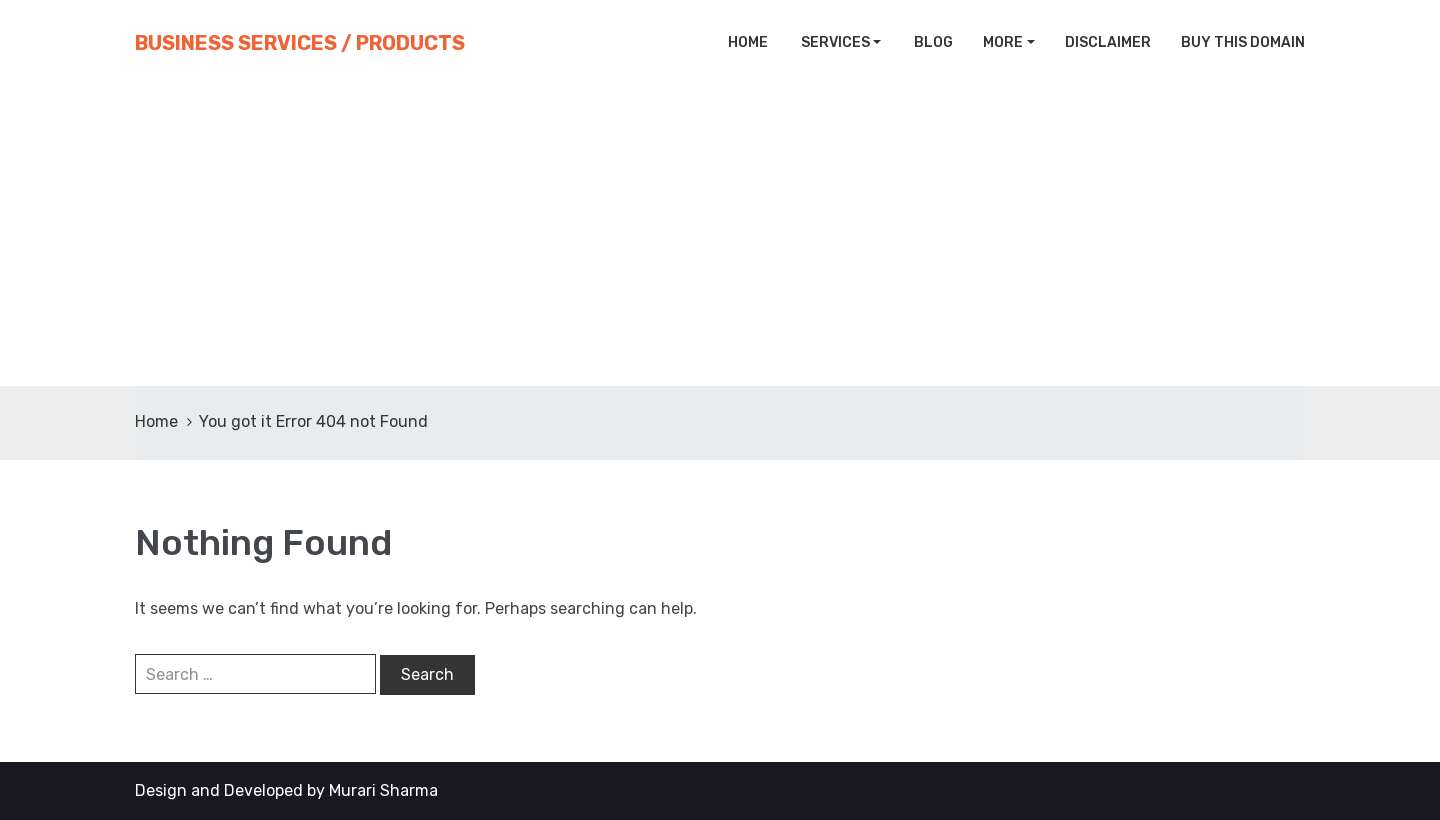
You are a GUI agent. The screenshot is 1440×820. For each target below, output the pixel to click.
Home (746, 42)
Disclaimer (1108, 42)
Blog (932, 42)
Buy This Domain (1243, 42)
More (1003, 42)
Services (834, 42)
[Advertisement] (720, 236)
